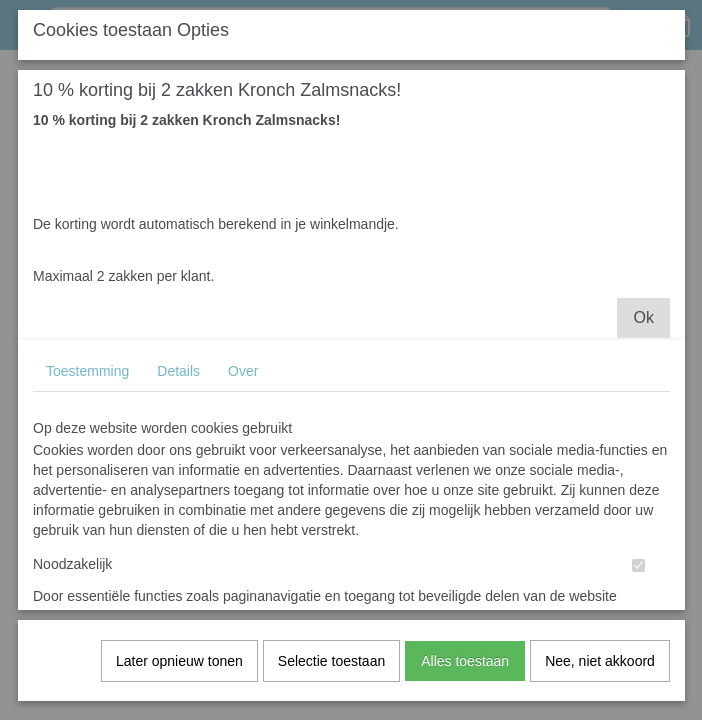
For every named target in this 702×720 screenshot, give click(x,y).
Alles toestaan (465, 677)
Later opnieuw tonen (179, 677)
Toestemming (87, 387)
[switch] (638, 581)
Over (243, 387)
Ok (643, 333)
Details (178, 387)
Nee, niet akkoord (600, 677)
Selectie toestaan (331, 677)
